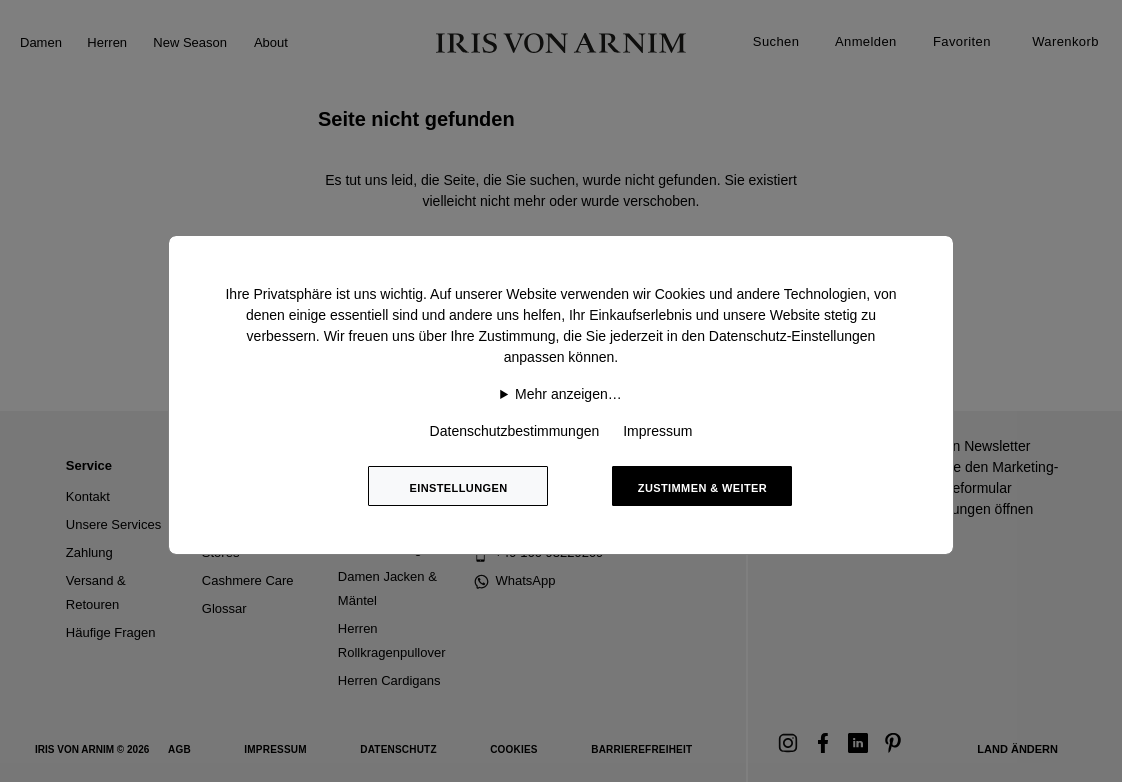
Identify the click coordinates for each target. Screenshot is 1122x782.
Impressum (657, 431)
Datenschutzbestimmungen (515, 431)
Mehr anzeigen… (568, 394)
